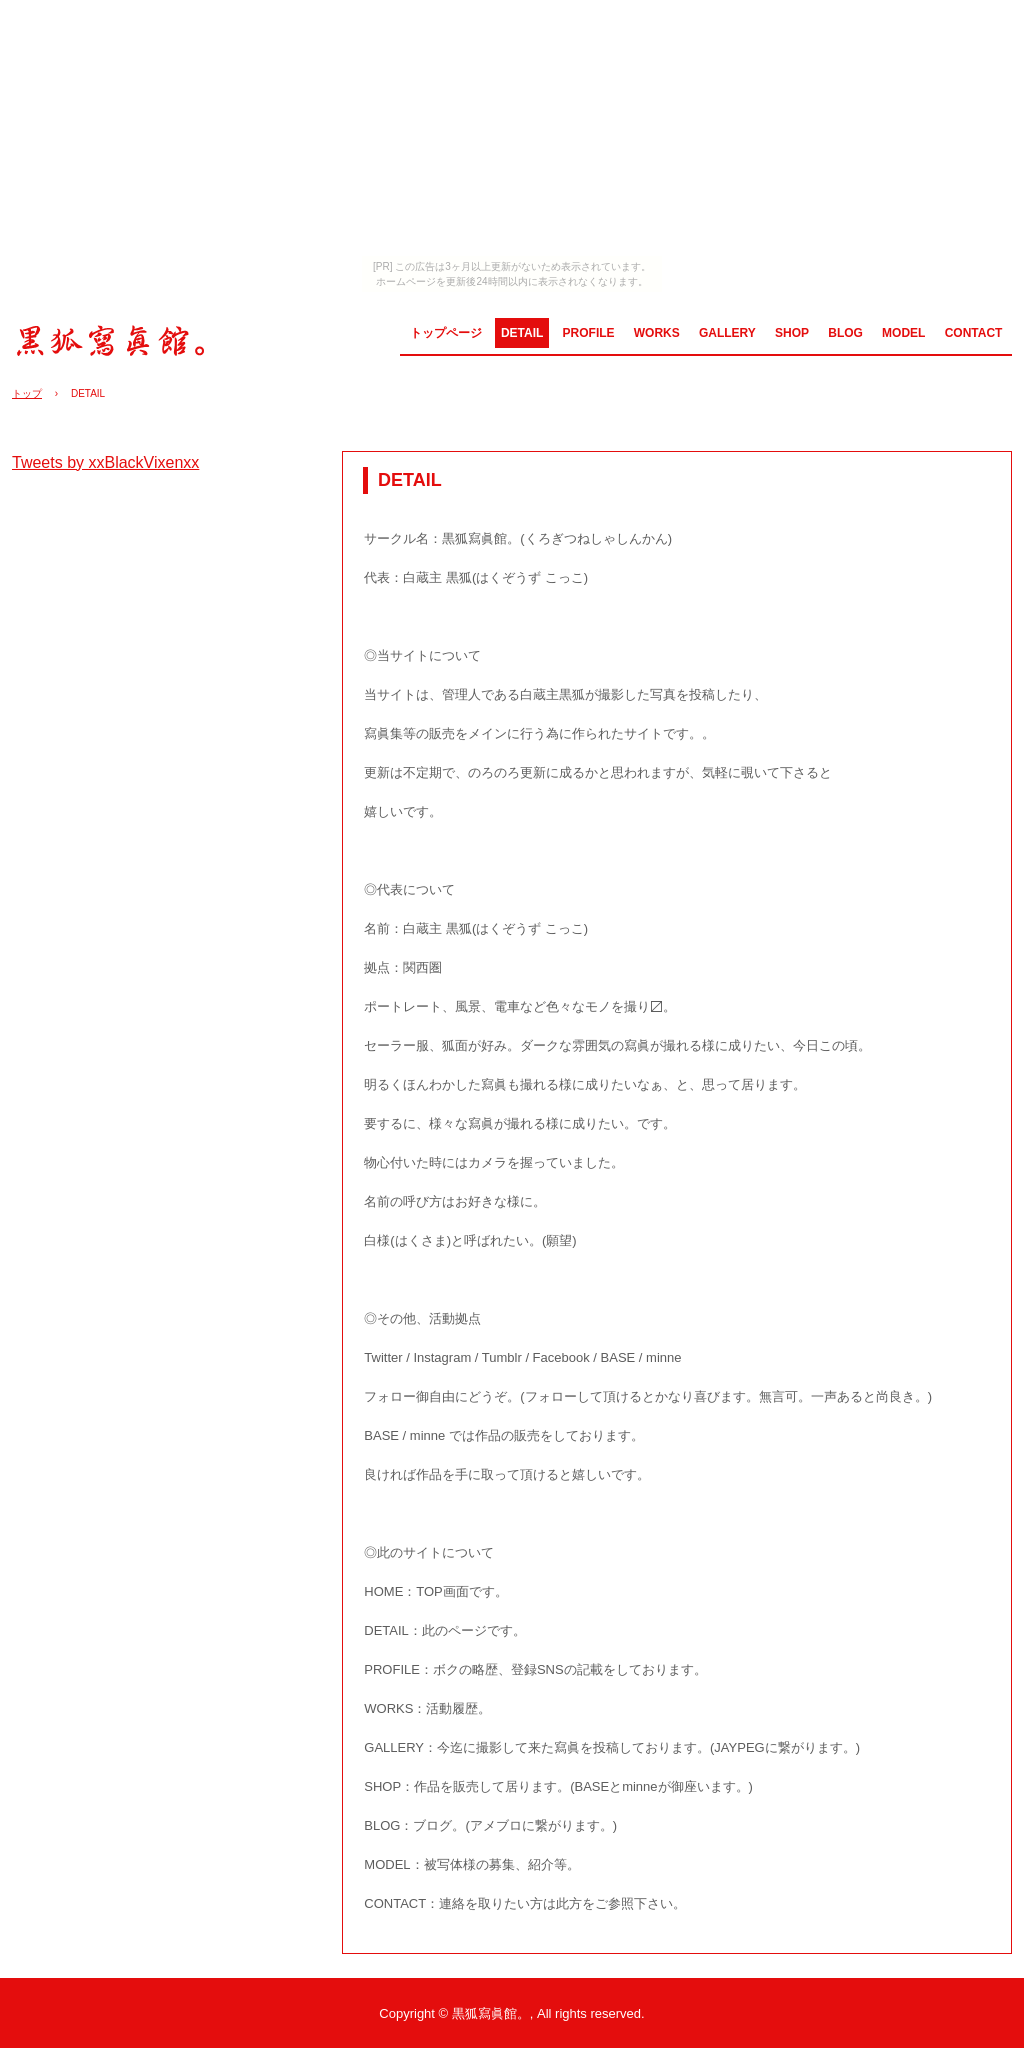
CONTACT (974, 333)
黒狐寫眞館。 (119, 339)
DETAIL (522, 333)
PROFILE (589, 333)
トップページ (446, 333)
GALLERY (727, 333)
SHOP (792, 333)
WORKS (657, 333)
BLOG (845, 333)
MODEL (903, 333)
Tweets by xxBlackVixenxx (105, 462)
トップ (27, 393)
